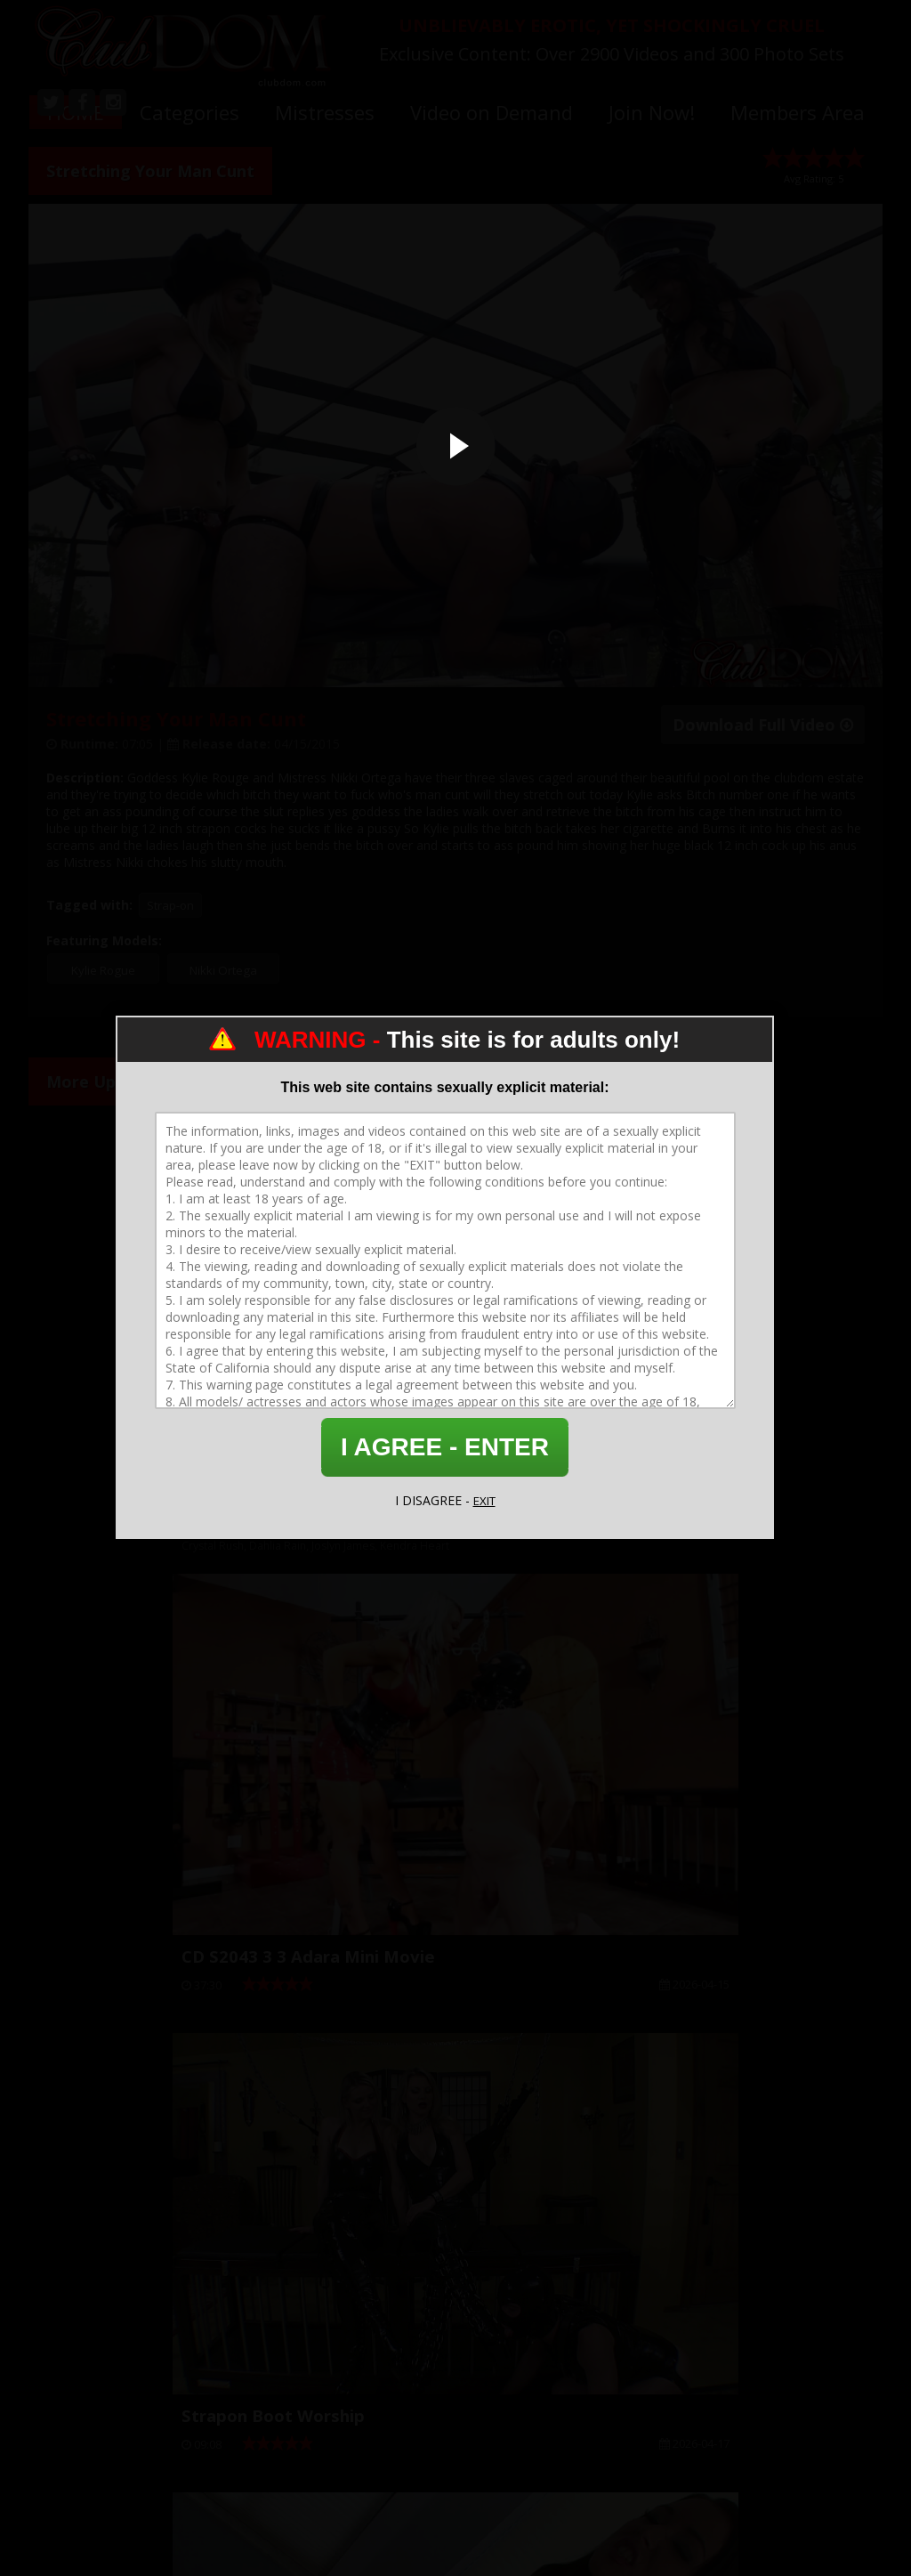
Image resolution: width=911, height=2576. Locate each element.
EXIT (484, 1500)
